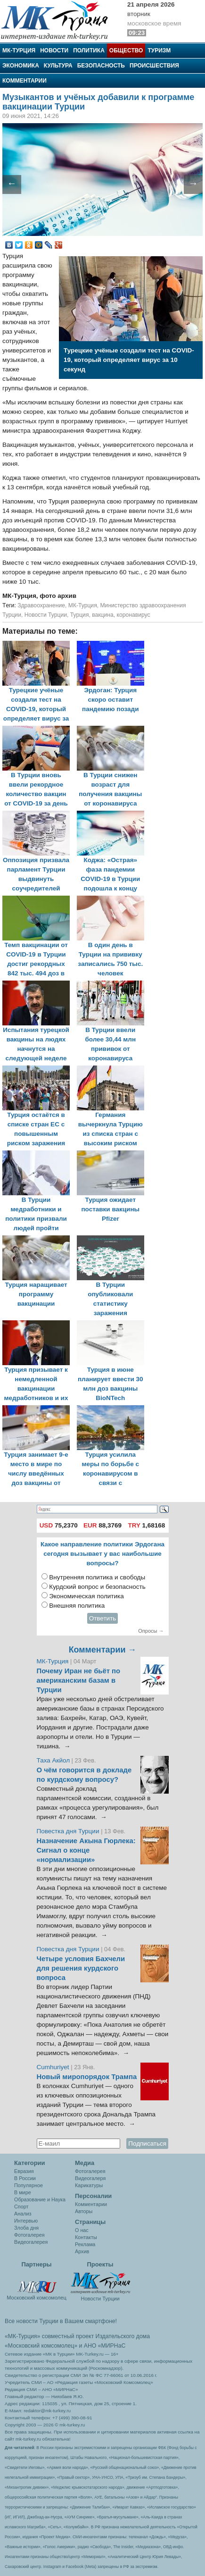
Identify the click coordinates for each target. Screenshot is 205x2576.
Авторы (83, 2211)
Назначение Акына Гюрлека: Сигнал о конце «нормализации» (86, 1850)
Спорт (21, 2206)
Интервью (26, 2221)
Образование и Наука (40, 2199)
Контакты (86, 2237)
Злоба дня (26, 2228)
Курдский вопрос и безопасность (97, 1586)
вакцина (103, 615)
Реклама (85, 2244)
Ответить (102, 1618)
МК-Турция (18, 50)
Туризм (159, 50)
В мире (22, 2192)
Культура (58, 65)
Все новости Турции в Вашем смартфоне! (61, 2321)
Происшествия (154, 65)
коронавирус (133, 615)
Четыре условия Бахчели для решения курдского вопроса (81, 1968)
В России (25, 2178)
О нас (82, 2230)
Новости (54, 50)
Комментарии (24, 80)
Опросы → (151, 1631)
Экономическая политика (86, 1596)
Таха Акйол (53, 1760)
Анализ (22, 2213)
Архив (82, 2251)
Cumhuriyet (54, 2067)
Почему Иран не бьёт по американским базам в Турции (79, 1680)
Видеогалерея (31, 2242)
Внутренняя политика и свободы (97, 1577)
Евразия (24, 2171)
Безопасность (101, 65)
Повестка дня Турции (69, 1831)
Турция (79, 615)
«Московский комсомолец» (41, 2345)
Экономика (20, 65)
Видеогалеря (90, 2178)
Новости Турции (46, 615)
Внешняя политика (77, 1605)
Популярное (28, 2185)
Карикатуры (89, 2185)
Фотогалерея (29, 2235)
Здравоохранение (41, 605)
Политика (89, 50)
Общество (126, 50)
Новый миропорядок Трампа (87, 2077)
